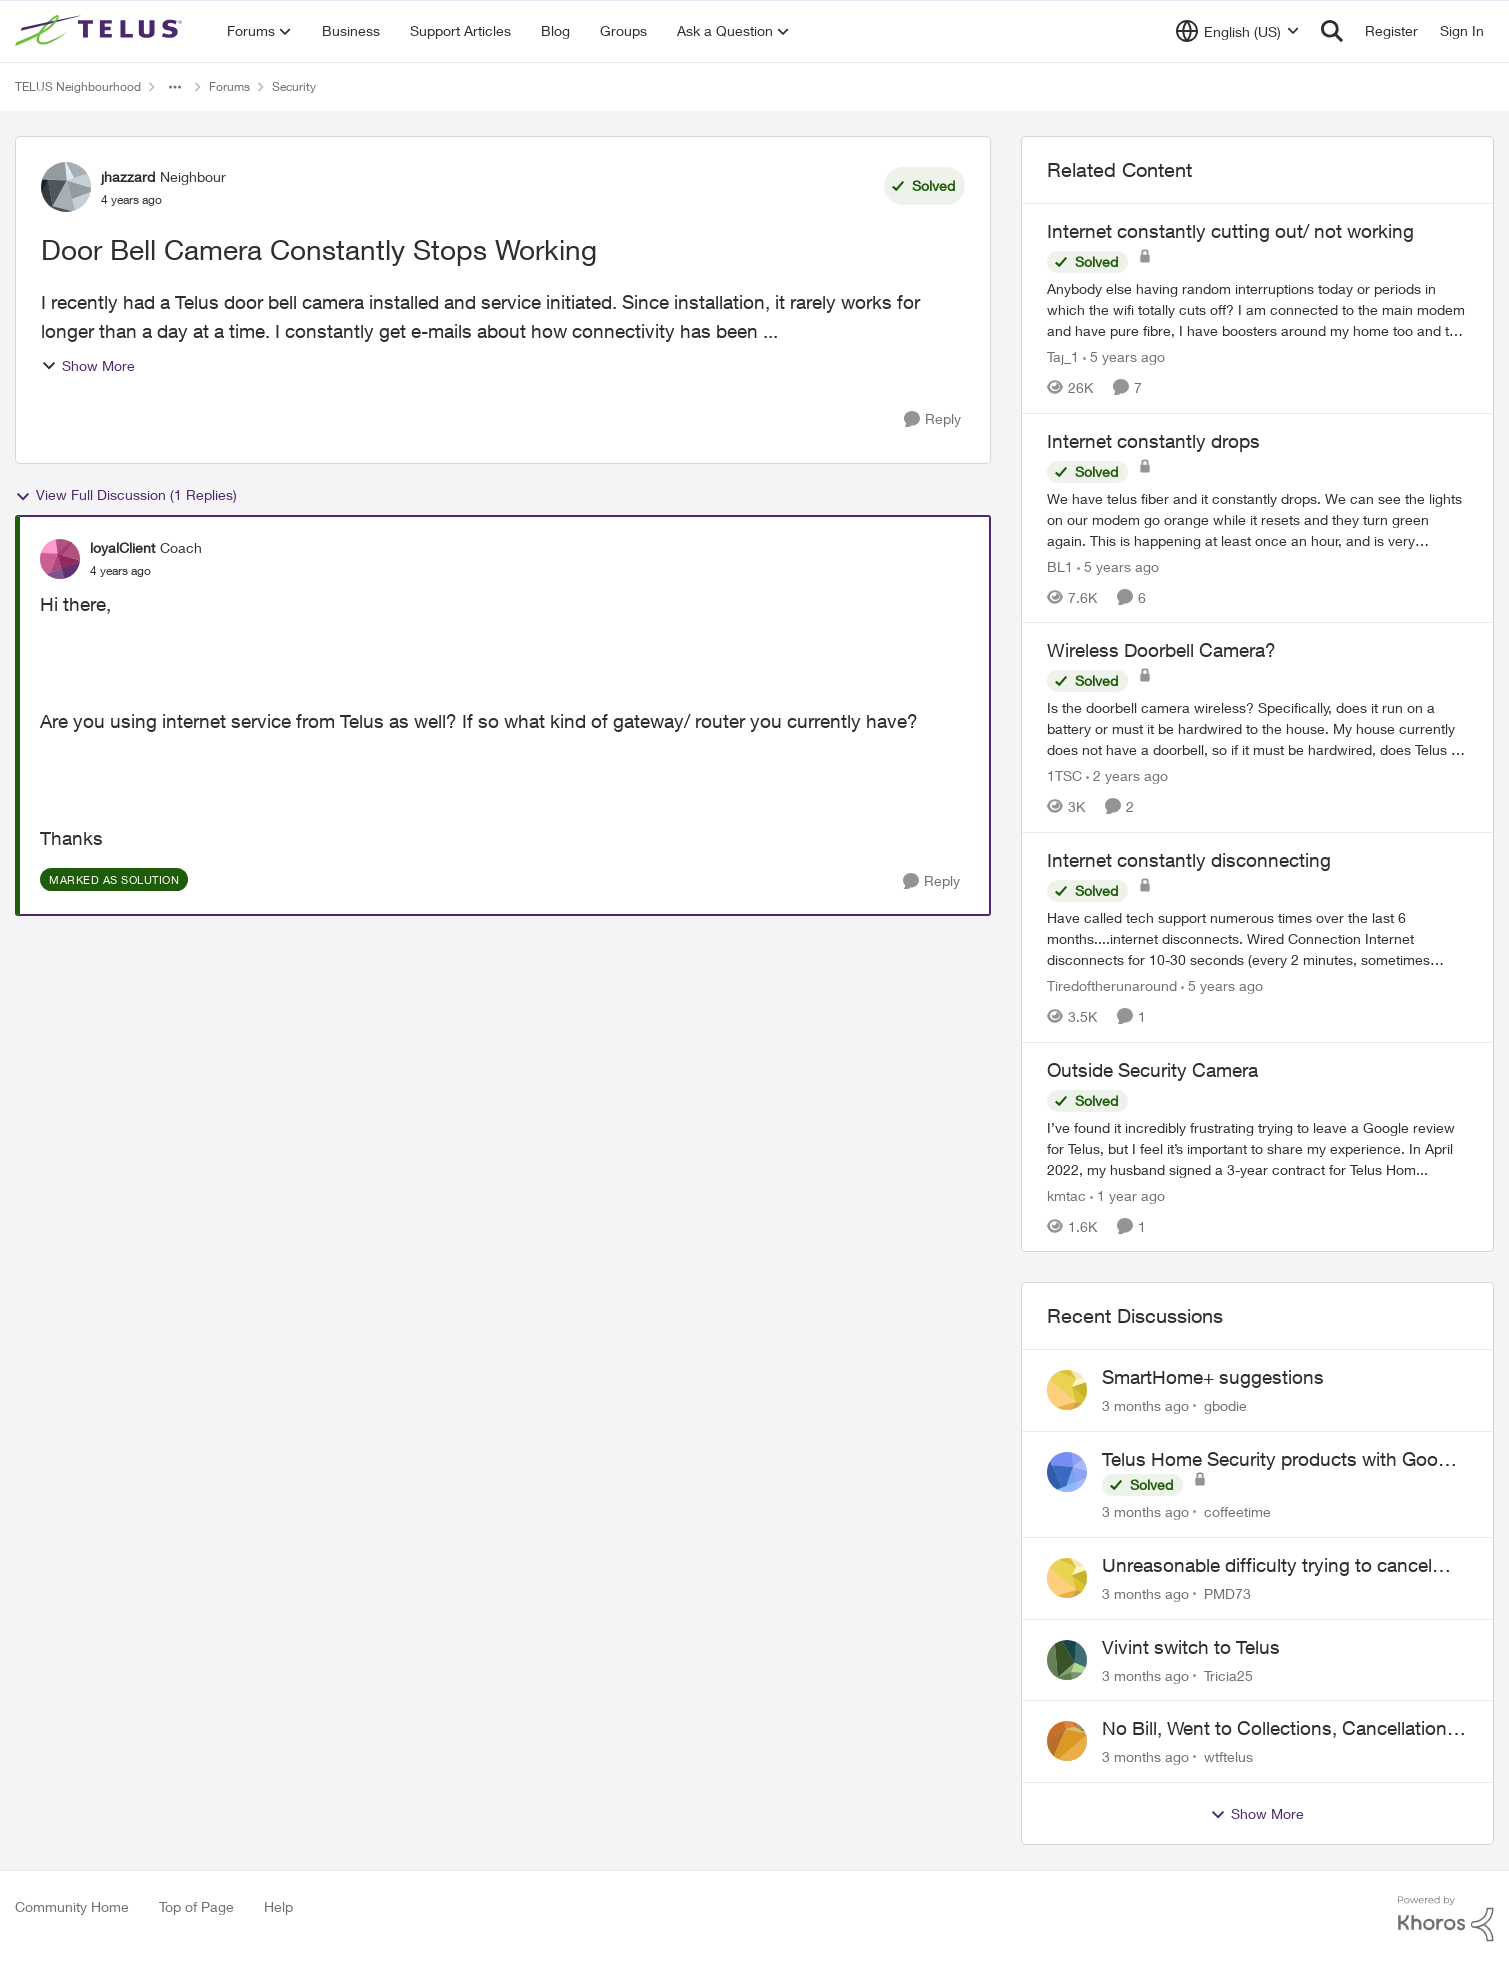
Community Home (72, 1906)
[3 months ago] (1145, 1405)
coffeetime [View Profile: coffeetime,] (1237, 1511)
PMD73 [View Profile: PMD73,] (1227, 1593)
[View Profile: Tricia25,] (1067, 1660)
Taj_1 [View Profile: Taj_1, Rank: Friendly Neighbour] (1063, 356)
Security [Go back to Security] (294, 86)
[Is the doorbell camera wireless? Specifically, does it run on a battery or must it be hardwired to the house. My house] (1257, 728)
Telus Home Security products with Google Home (1282, 1460)
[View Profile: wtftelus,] (1067, 1741)
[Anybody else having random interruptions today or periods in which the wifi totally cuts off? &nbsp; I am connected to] (1257, 309)
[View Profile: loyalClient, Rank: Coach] (60, 559)
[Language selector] (1237, 31)
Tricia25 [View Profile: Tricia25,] (1228, 1674)
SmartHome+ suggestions (1213, 1377)
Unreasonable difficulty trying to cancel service (1267, 1566)
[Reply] (932, 419)
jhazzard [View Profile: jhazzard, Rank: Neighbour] (128, 176)
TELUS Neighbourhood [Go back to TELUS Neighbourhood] (78, 86)
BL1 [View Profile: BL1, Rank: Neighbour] (1060, 565)
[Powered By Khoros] (1446, 1919)
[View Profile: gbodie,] (1067, 1390)
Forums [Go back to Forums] (229, 86)
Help (278, 1906)
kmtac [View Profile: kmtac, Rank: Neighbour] (1066, 1194)
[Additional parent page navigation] (175, 87)
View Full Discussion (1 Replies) (126, 495)
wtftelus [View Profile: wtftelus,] (1228, 1756)
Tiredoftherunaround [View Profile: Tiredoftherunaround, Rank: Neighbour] (1112, 985)
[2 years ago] (1127, 775)
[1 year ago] (1127, 1194)
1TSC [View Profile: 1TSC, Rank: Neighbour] (1064, 775)
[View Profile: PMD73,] (1067, 1578)
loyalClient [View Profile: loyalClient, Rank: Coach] (122, 547)
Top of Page (196, 1906)
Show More (88, 365)
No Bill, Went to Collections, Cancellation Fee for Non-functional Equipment (1274, 1729)
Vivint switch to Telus (1191, 1647)
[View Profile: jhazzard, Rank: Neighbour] (66, 187)
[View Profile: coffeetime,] (1067, 1472)
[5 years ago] (1124, 356)
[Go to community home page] (101, 31)
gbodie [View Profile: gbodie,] (1225, 1405)
